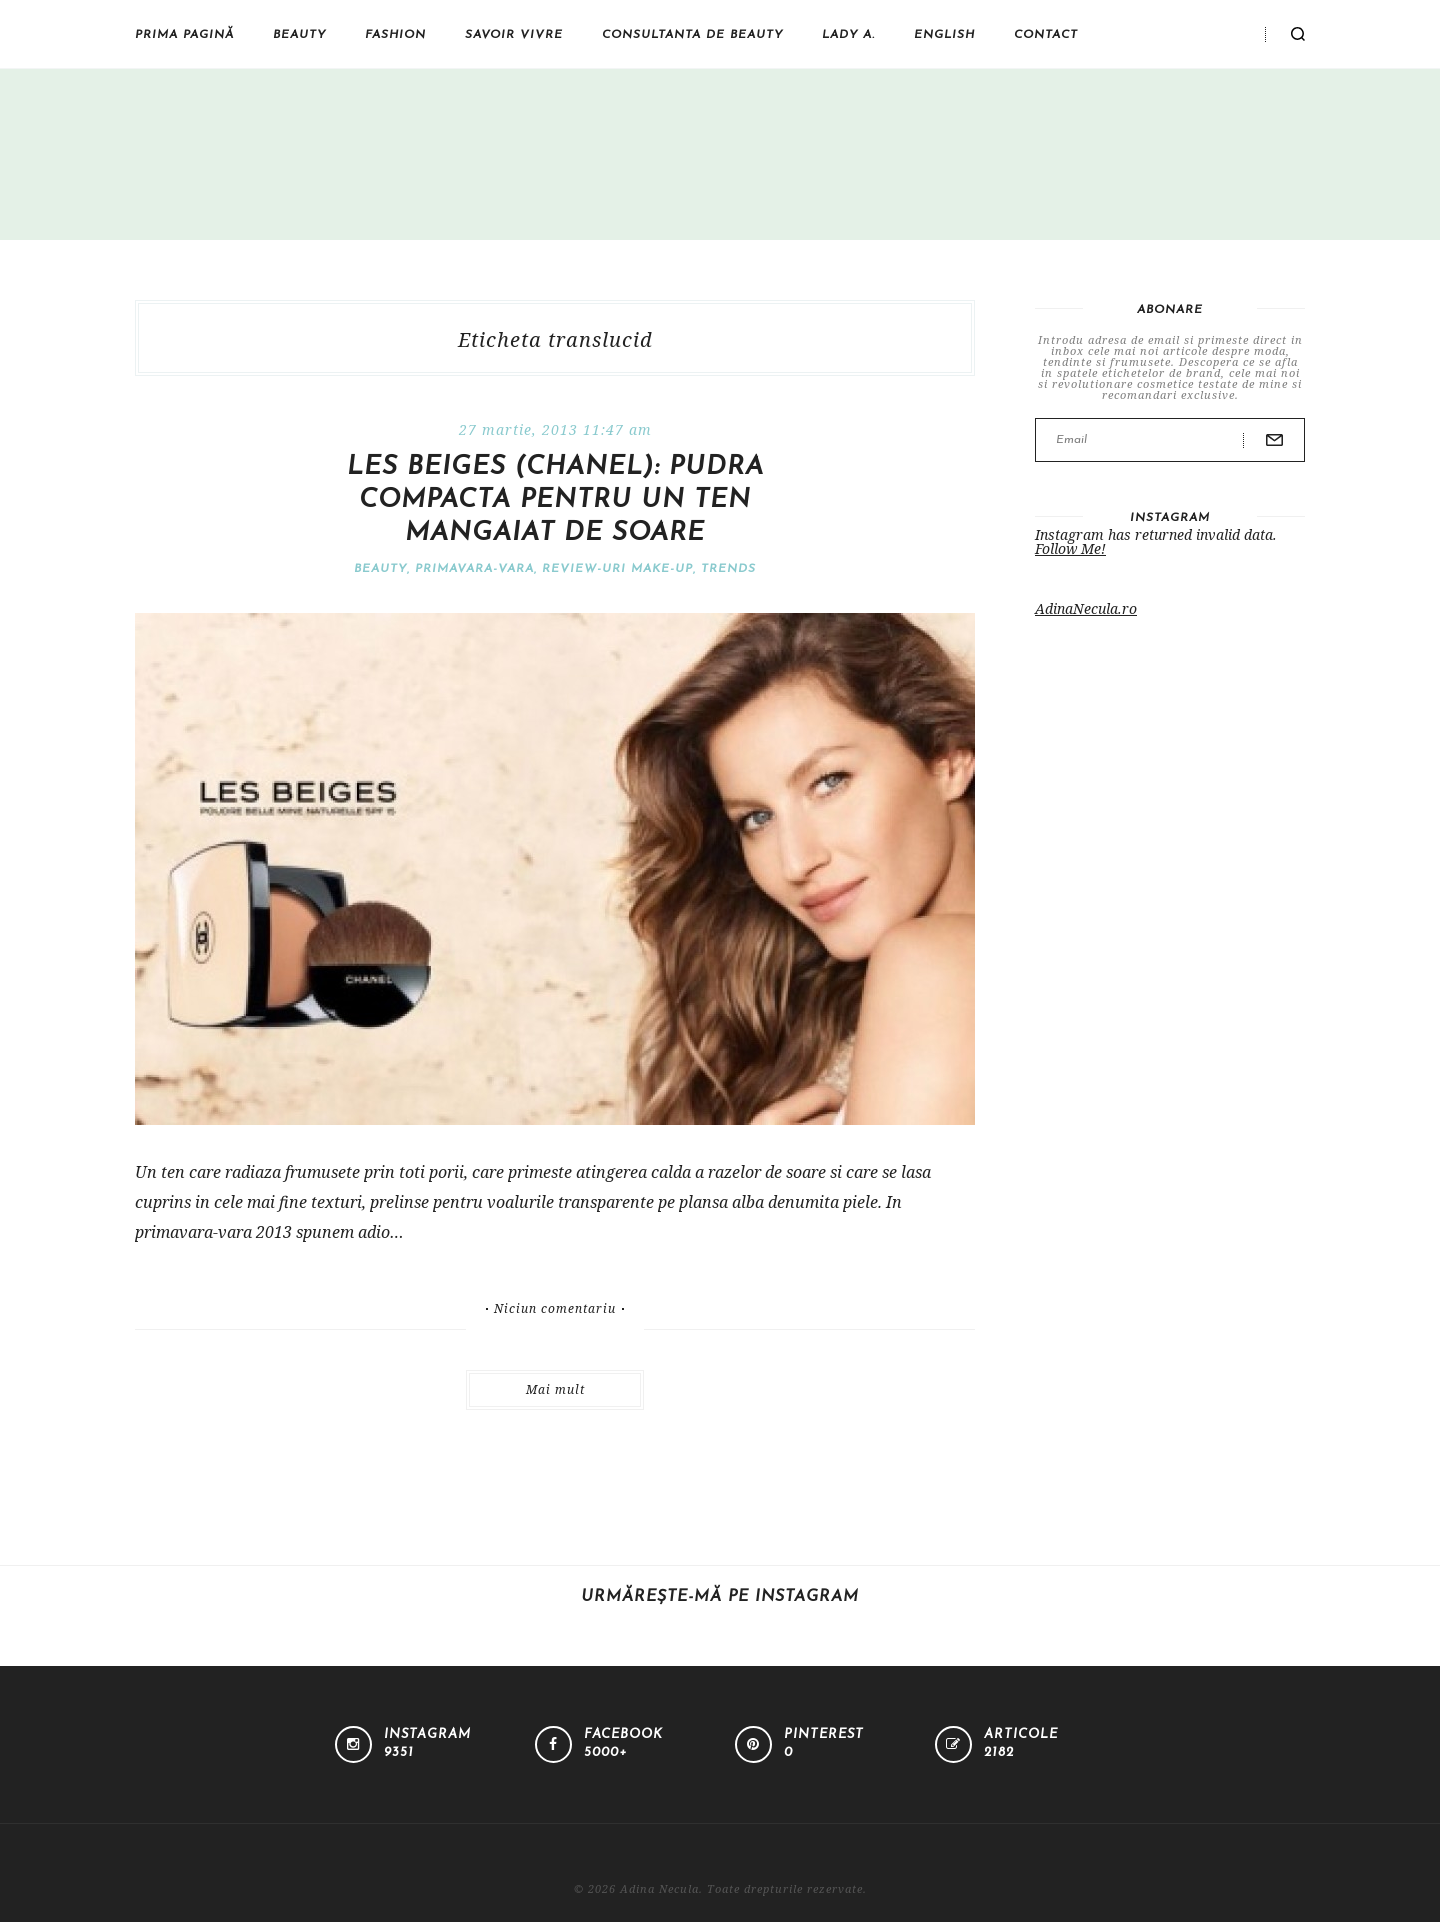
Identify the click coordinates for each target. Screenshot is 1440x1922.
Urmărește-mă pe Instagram (720, 1597)
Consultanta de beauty (692, 35)
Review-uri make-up (617, 569)
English (944, 35)
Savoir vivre (514, 35)
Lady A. (848, 35)
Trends (728, 569)
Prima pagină (184, 35)
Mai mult (555, 1389)
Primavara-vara (474, 569)
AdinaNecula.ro (1086, 608)
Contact (1046, 35)
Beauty (299, 35)
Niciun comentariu (555, 1309)
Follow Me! (1070, 548)
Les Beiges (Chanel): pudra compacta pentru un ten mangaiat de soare (555, 500)
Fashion (395, 35)
